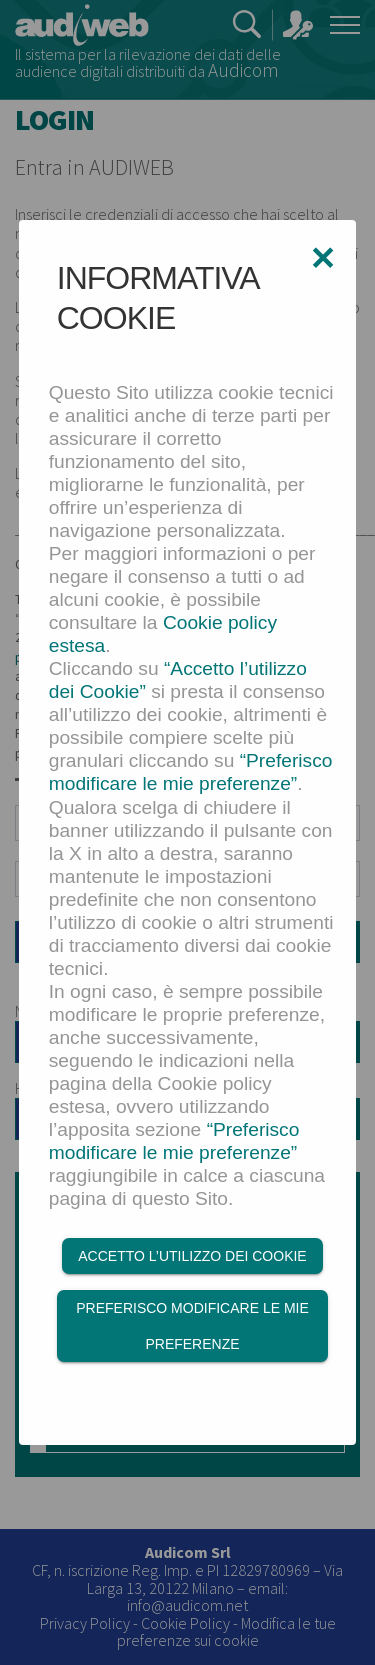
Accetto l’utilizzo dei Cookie (192, 1256)
